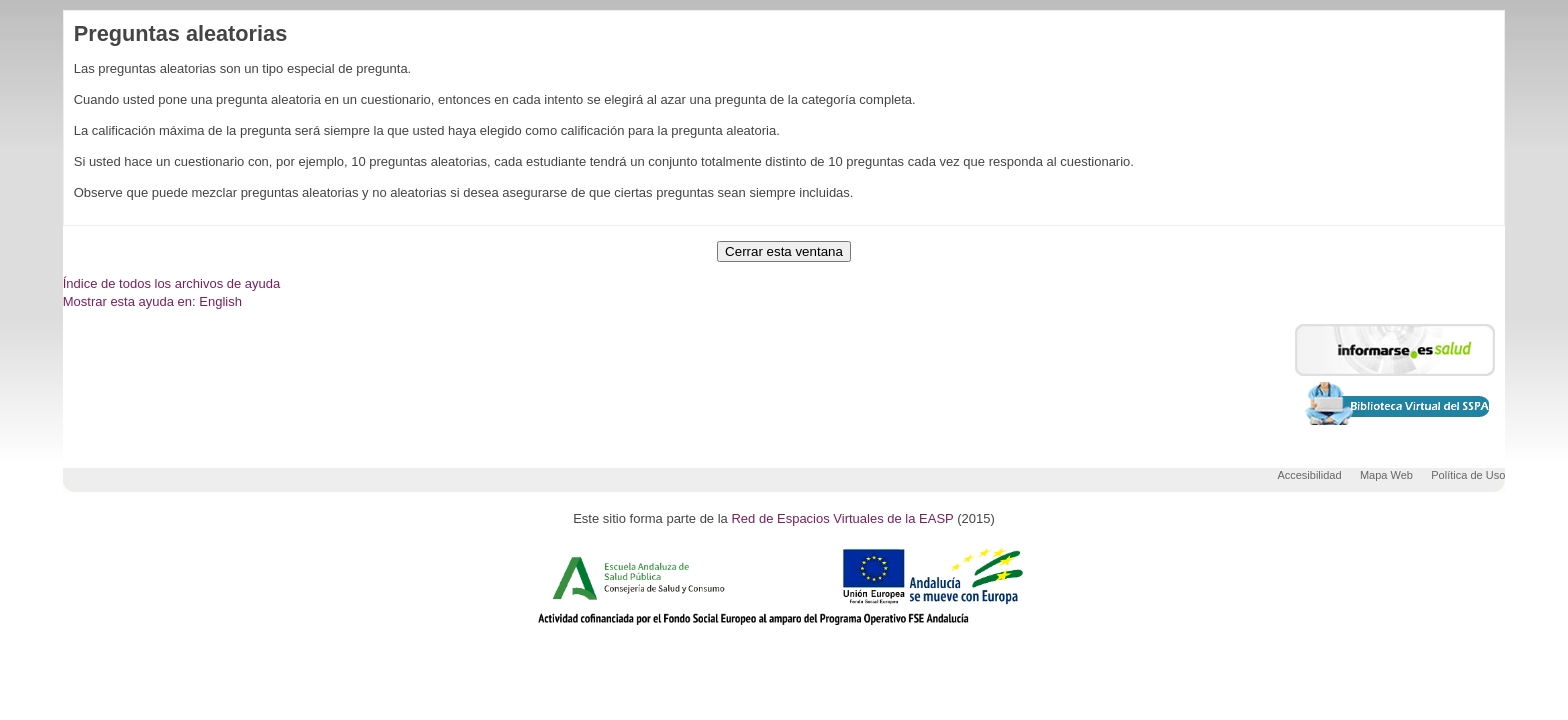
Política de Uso (1468, 475)
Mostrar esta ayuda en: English (152, 301)
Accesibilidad (1309, 475)
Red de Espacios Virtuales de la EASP (842, 518)
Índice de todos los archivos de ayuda (172, 283)
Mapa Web (1386, 475)
